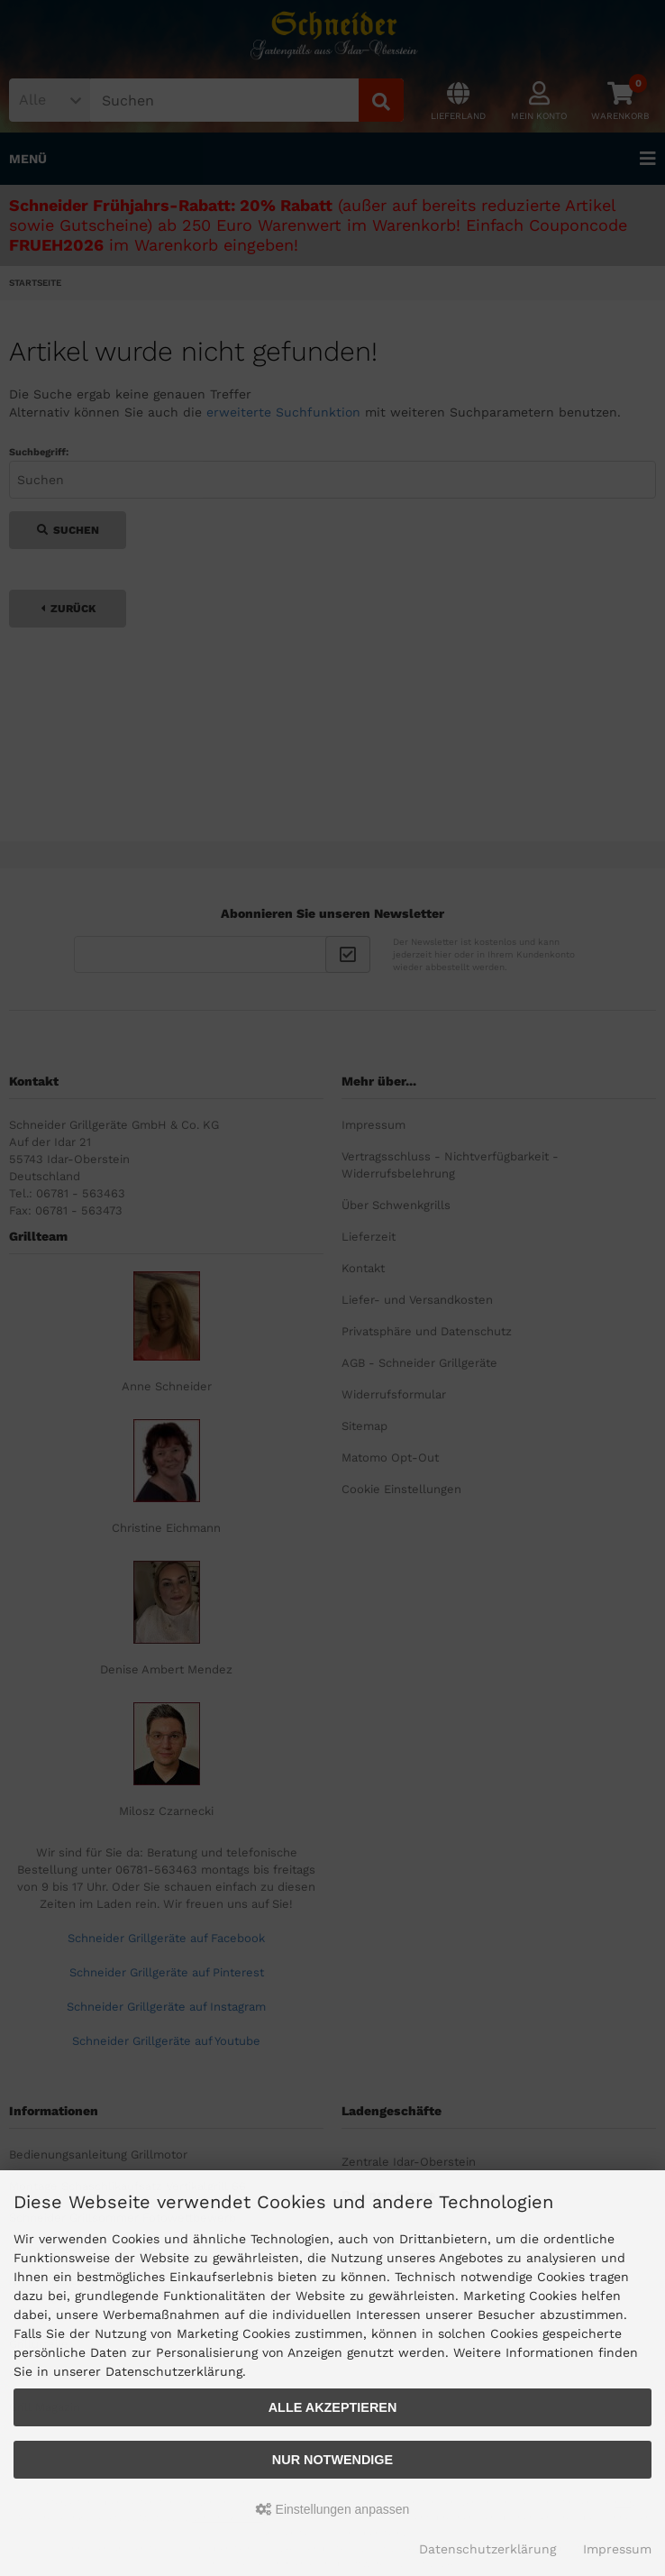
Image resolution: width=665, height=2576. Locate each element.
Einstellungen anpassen (333, 2509)
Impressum (617, 2549)
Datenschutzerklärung (487, 2549)
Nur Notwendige (332, 2459)
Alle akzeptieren (333, 2407)
